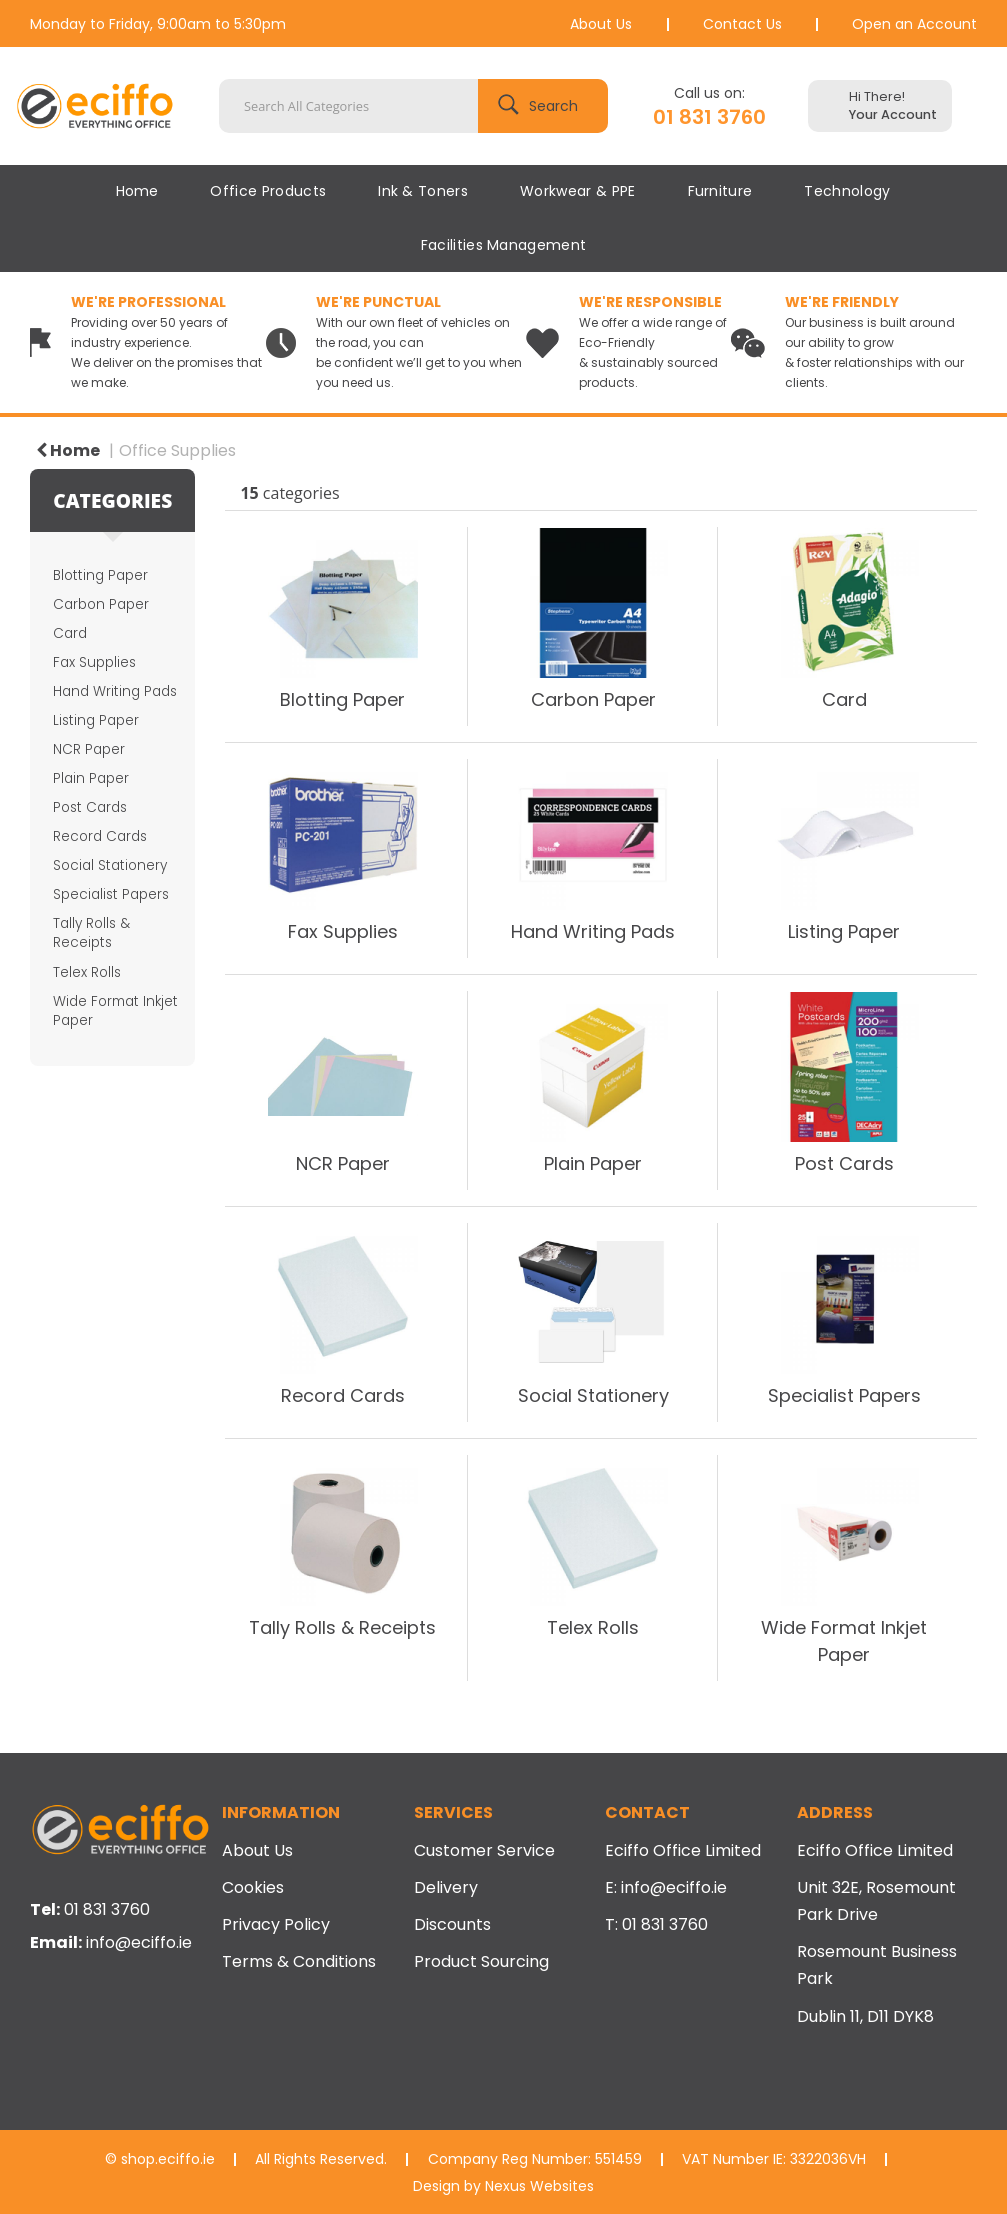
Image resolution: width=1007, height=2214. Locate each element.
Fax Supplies (94, 662)
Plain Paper (91, 778)
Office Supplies (177, 450)
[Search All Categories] (413, 106)
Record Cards (100, 836)
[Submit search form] (543, 106)
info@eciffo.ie (139, 1942)
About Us (601, 24)
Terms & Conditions (299, 1961)
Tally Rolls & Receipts (91, 933)
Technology (847, 191)
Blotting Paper (100, 575)
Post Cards (90, 807)
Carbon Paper (101, 604)
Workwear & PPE (577, 191)
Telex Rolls (87, 972)
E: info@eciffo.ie (666, 1887)
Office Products (268, 191)
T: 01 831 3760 (656, 1924)
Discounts (452, 1924)
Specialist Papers (111, 894)
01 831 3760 (709, 117)
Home (137, 191)
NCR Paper (89, 749)
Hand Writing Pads (115, 691)
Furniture (720, 191)
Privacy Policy (276, 1924)
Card (70, 633)
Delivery (446, 1887)
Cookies (253, 1887)
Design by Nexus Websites (503, 2186)
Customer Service (484, 1850)
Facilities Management (504, 245)
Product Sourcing (481, 1961)
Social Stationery (110, 865)
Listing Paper (96, 720)
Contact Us (742, 24)
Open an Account (914, 24)
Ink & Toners (423, 191)
